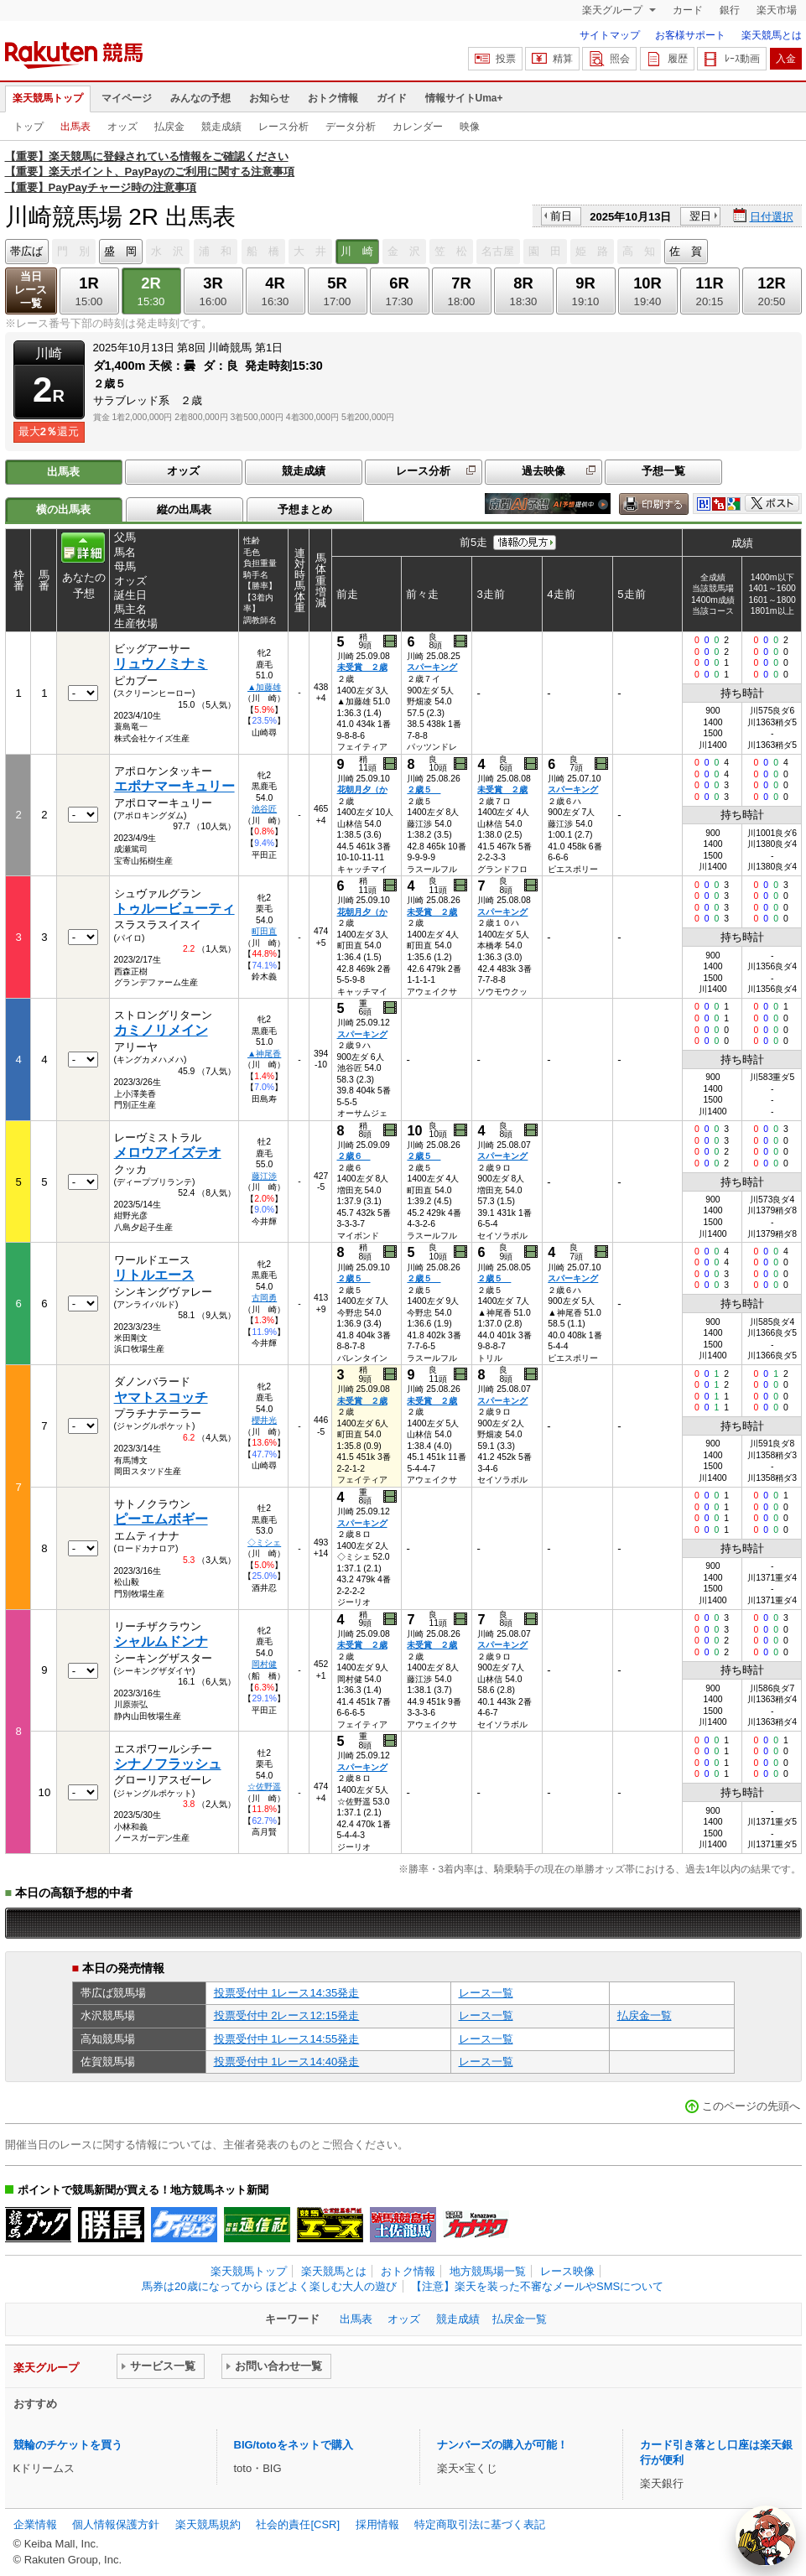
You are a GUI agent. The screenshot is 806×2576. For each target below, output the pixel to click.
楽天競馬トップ (48, 98)
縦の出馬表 (184, 509)
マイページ (126, 98)
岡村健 (264, 1664)
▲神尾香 (264, 1053)
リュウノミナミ (161, 664)
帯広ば (26, 251)
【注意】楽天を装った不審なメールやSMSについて (537, 2286)
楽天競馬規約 (208, 2524)
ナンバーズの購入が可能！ (502, 2444)
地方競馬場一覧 (488, 2271)
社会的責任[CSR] (298, 2524)
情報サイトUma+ (464, 98)
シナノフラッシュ (167, 1764)
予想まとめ (305, 509)
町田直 (264, 931)
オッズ (122, 126)
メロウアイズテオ (167, 1152)
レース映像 (567, 2271)
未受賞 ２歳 (362, 667)
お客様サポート (690, 35)
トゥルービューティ (174, 908)
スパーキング (432, 667)
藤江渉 (264, 1176)
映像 (470, 126)
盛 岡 (120, 251)
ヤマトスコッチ (161, 1397)
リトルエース (154, 1275)
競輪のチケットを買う (67, 2444)
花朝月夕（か (362, 789)
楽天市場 (777, 10)
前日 (561, 216)
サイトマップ (610, 35)
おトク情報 (333, 98)
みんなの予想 (200, 98)
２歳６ (354, 1156)
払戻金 (169, 126)
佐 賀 (685, 251)
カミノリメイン (161, 1030)
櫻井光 (264, 1420)
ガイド (392, 98)
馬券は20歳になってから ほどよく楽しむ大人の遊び (269, 2286)
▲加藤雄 (264, 687)
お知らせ (269, 98)
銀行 (730, 10)
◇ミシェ (264, 1542)
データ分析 (350, 126)
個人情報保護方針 (115, 2524)
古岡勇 (264, 1297)
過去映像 (543, 471)
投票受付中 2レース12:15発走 (287, 2015)
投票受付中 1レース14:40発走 (287, 2061)
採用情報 (377, 2524)
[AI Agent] (766, 2536)
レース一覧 (486, 1993)
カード (688, 10)
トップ (28, 126)
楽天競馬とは (771, 35)
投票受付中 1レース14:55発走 (287, 2039)
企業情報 (35, 2524)
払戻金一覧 (644, 2015)
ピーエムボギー (161, 1519)
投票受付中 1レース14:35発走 (287, 1993)
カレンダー (418, 126)
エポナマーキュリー (174, 786)
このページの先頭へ (751, 2106)
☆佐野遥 (264, 1786)
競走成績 (221, 126)
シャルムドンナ (161, 1641)
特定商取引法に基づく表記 (479, 2524)
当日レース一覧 (30, 289)
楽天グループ (613, 10)
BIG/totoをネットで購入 (293, 2444)
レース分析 (283, 126)
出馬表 (75, 126)
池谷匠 (264, 808)
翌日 (700, 216)
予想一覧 (663, 471)
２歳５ (423, 789)
